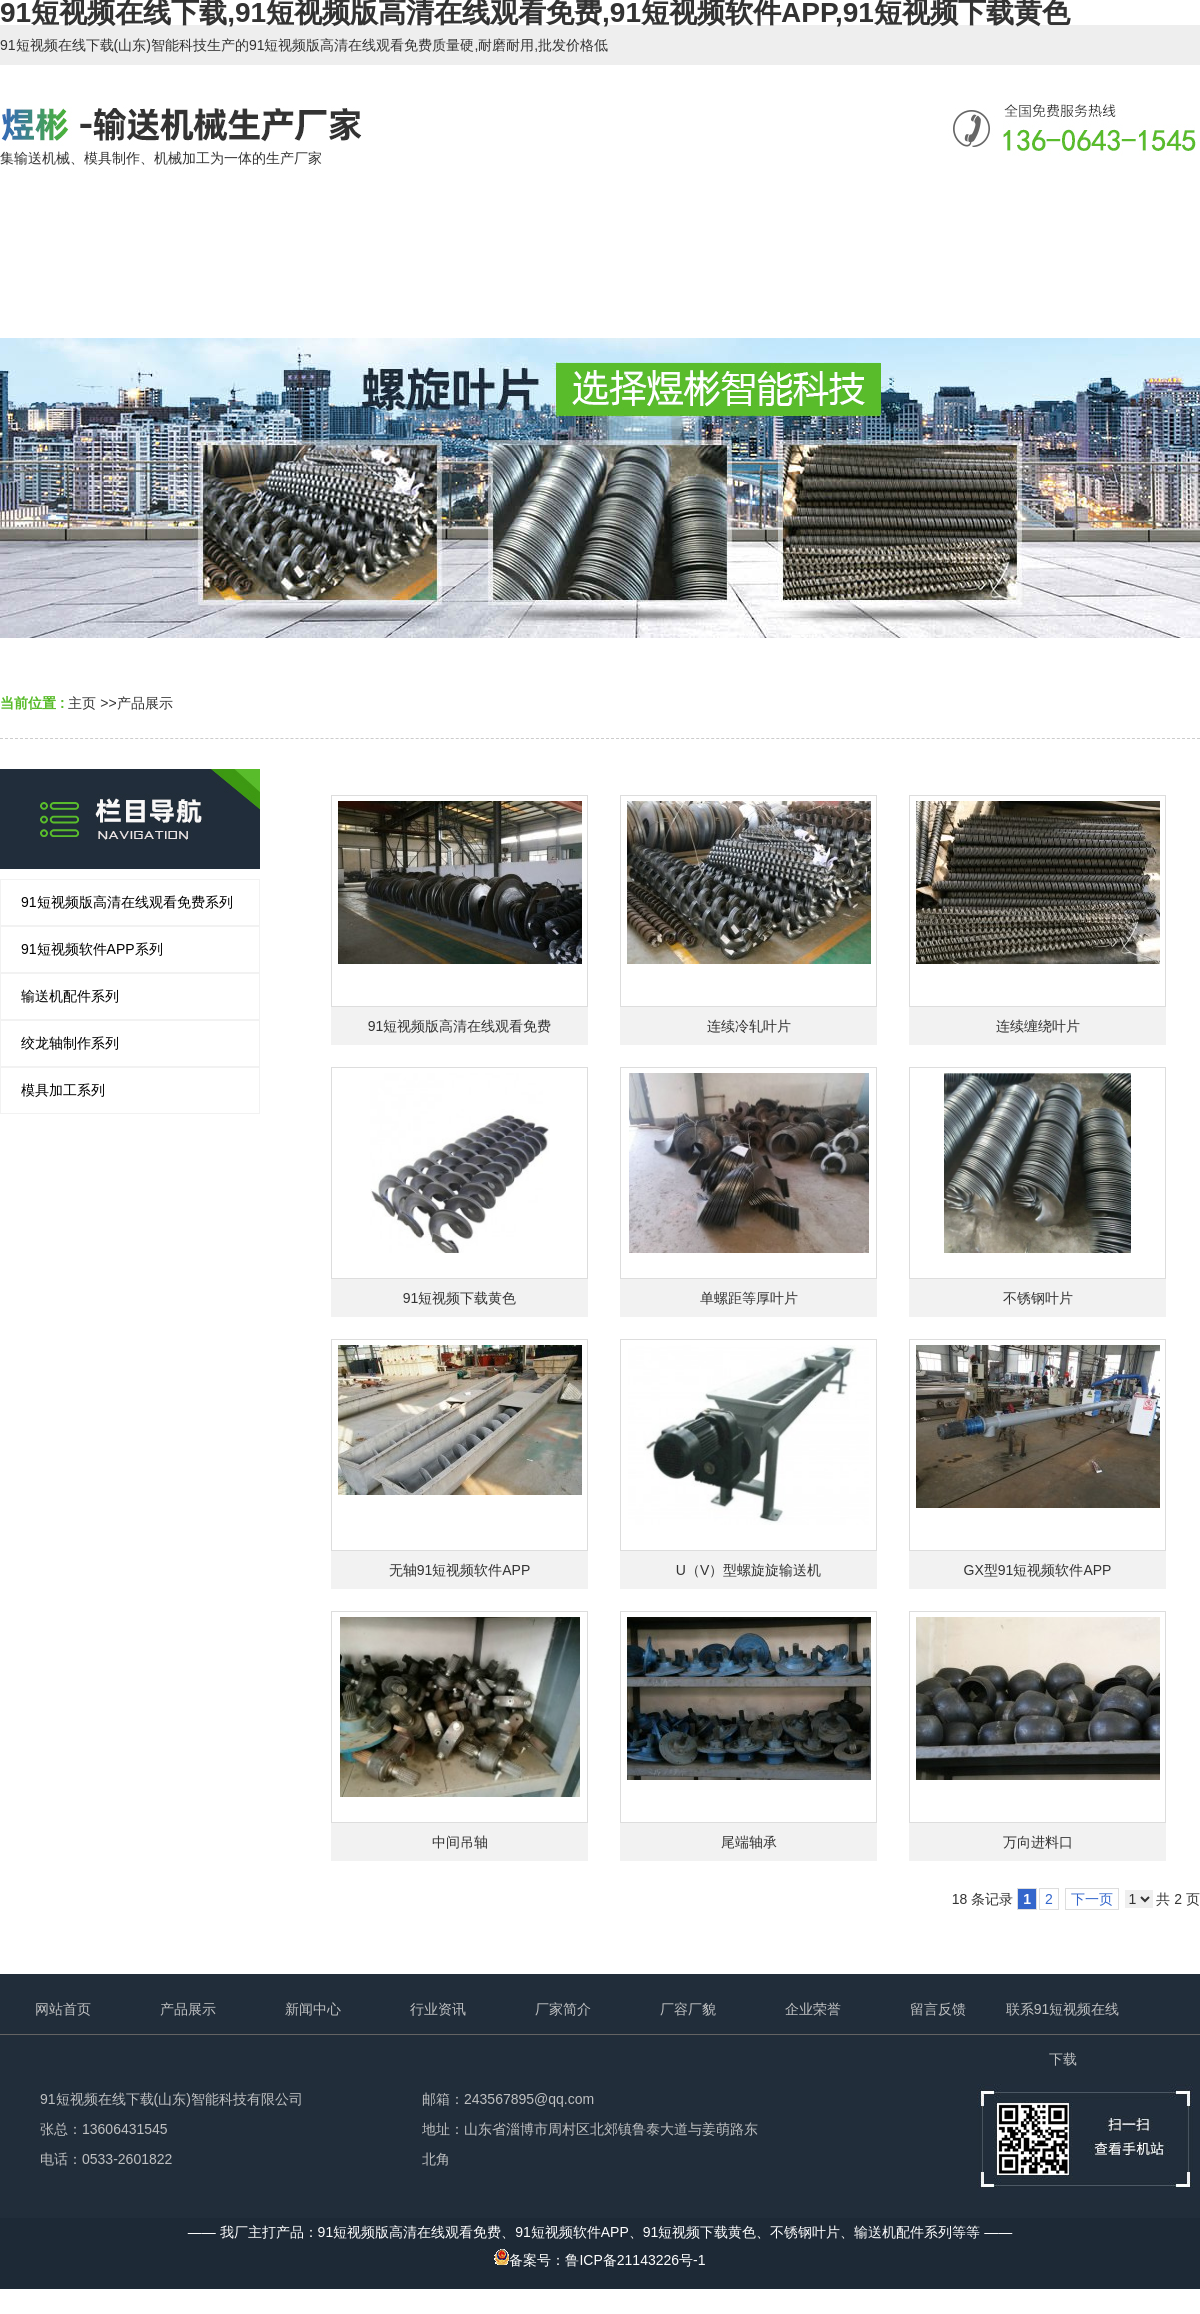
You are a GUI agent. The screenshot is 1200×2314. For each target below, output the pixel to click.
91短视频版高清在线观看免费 (460, 1026)
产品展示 (145, 703)
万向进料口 (1038, 1842)
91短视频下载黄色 (460, 1298)
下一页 (1092, 1899)
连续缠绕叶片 (1038, 1026)
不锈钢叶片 (1038, 1298)
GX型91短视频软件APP (1038, 1570)
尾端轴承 (749, 1842)
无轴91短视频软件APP (460, 1570)
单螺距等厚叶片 (749, 1298)
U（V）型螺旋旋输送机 (748, 1570)
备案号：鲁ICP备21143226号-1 (599, 2260)
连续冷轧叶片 (749, 1026)
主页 (82, 703)
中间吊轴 (460, 1842)
